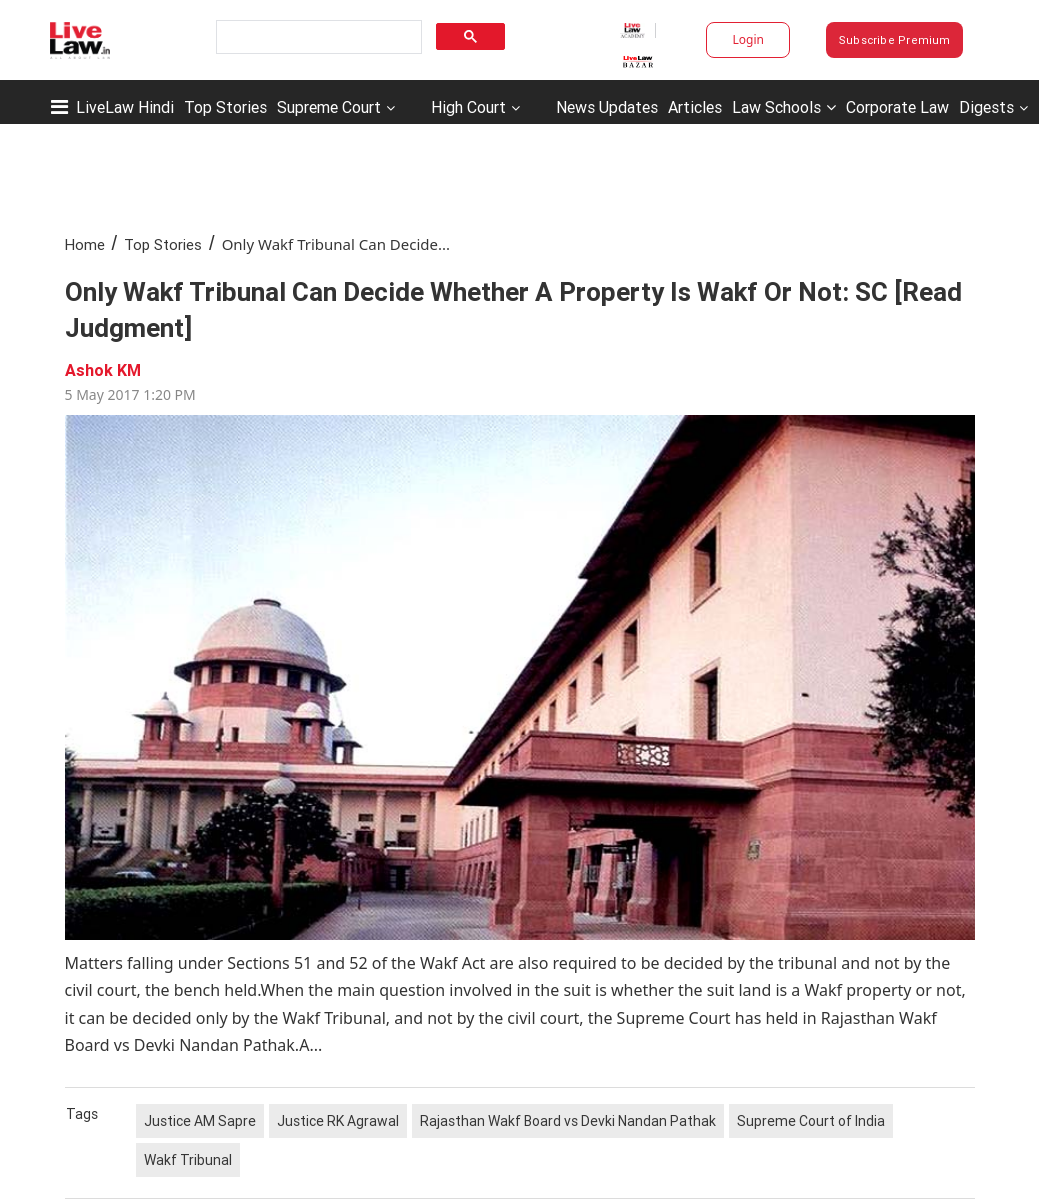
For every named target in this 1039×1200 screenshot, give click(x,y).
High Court (468, 107)
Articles (695, 107)
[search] (317, 37)
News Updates (607, 107)
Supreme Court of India (811, 1121)
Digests (986, 107)
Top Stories (225, 107)
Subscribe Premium (895, 40)
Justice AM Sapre (200, 1121)
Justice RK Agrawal (338, 1121)
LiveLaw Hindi (125, 107)
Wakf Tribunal (188, 1160)
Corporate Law (897, 107)
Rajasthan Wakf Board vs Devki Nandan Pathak (568, 1121)
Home (85, 244)
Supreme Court (329, 107)
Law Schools (784, 107)
